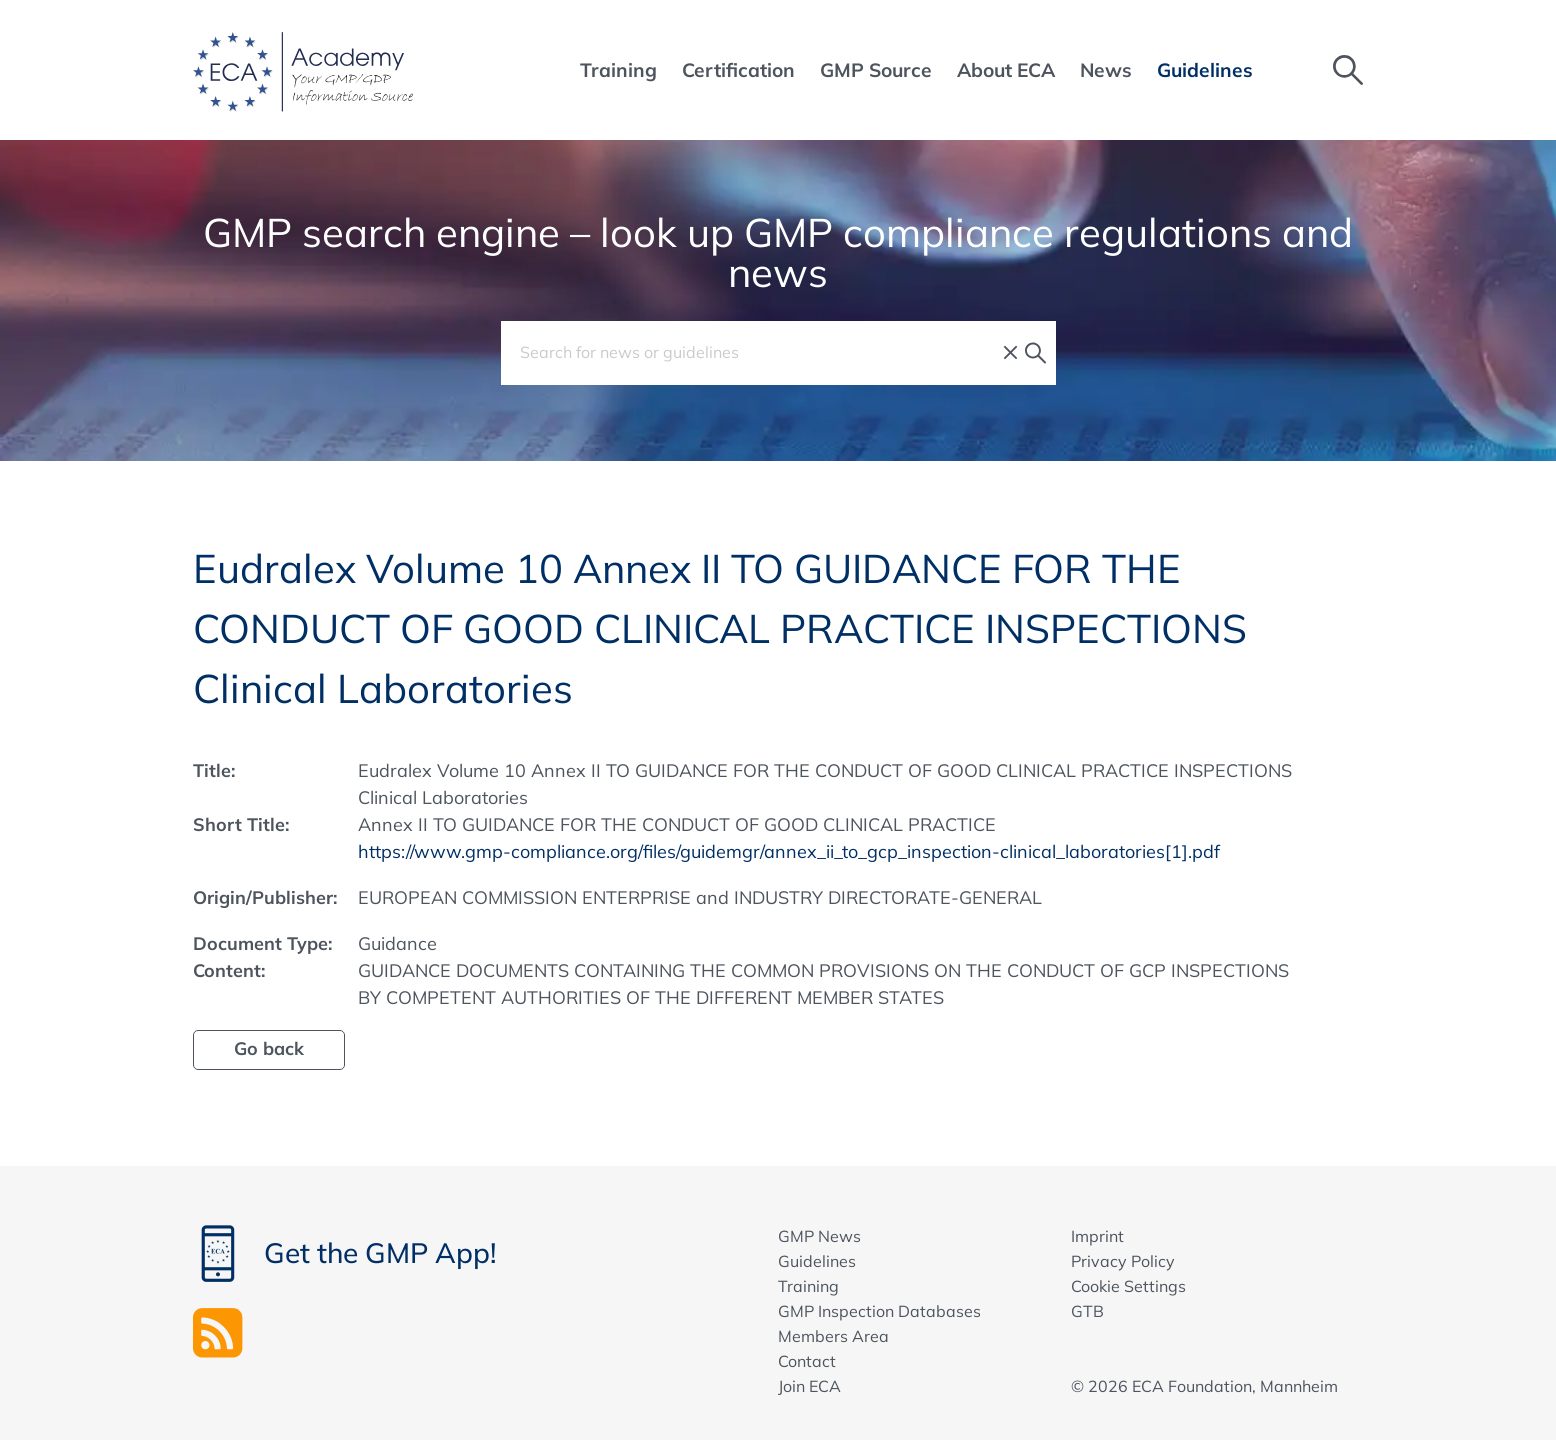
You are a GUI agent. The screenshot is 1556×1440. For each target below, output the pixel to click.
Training (808, 1286)
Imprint (1097, 1236)
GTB (1087, 1311)
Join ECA (809, 1386)
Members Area (833, 1336)
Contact (807, 1361)
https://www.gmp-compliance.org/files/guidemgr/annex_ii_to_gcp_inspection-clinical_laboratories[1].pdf (789, 851)
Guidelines (817, 1261)
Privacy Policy (1123, 1261)
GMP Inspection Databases (879, 1311)
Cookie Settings (1128, 1286)
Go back (269, 1048)
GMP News (819, 1236)
